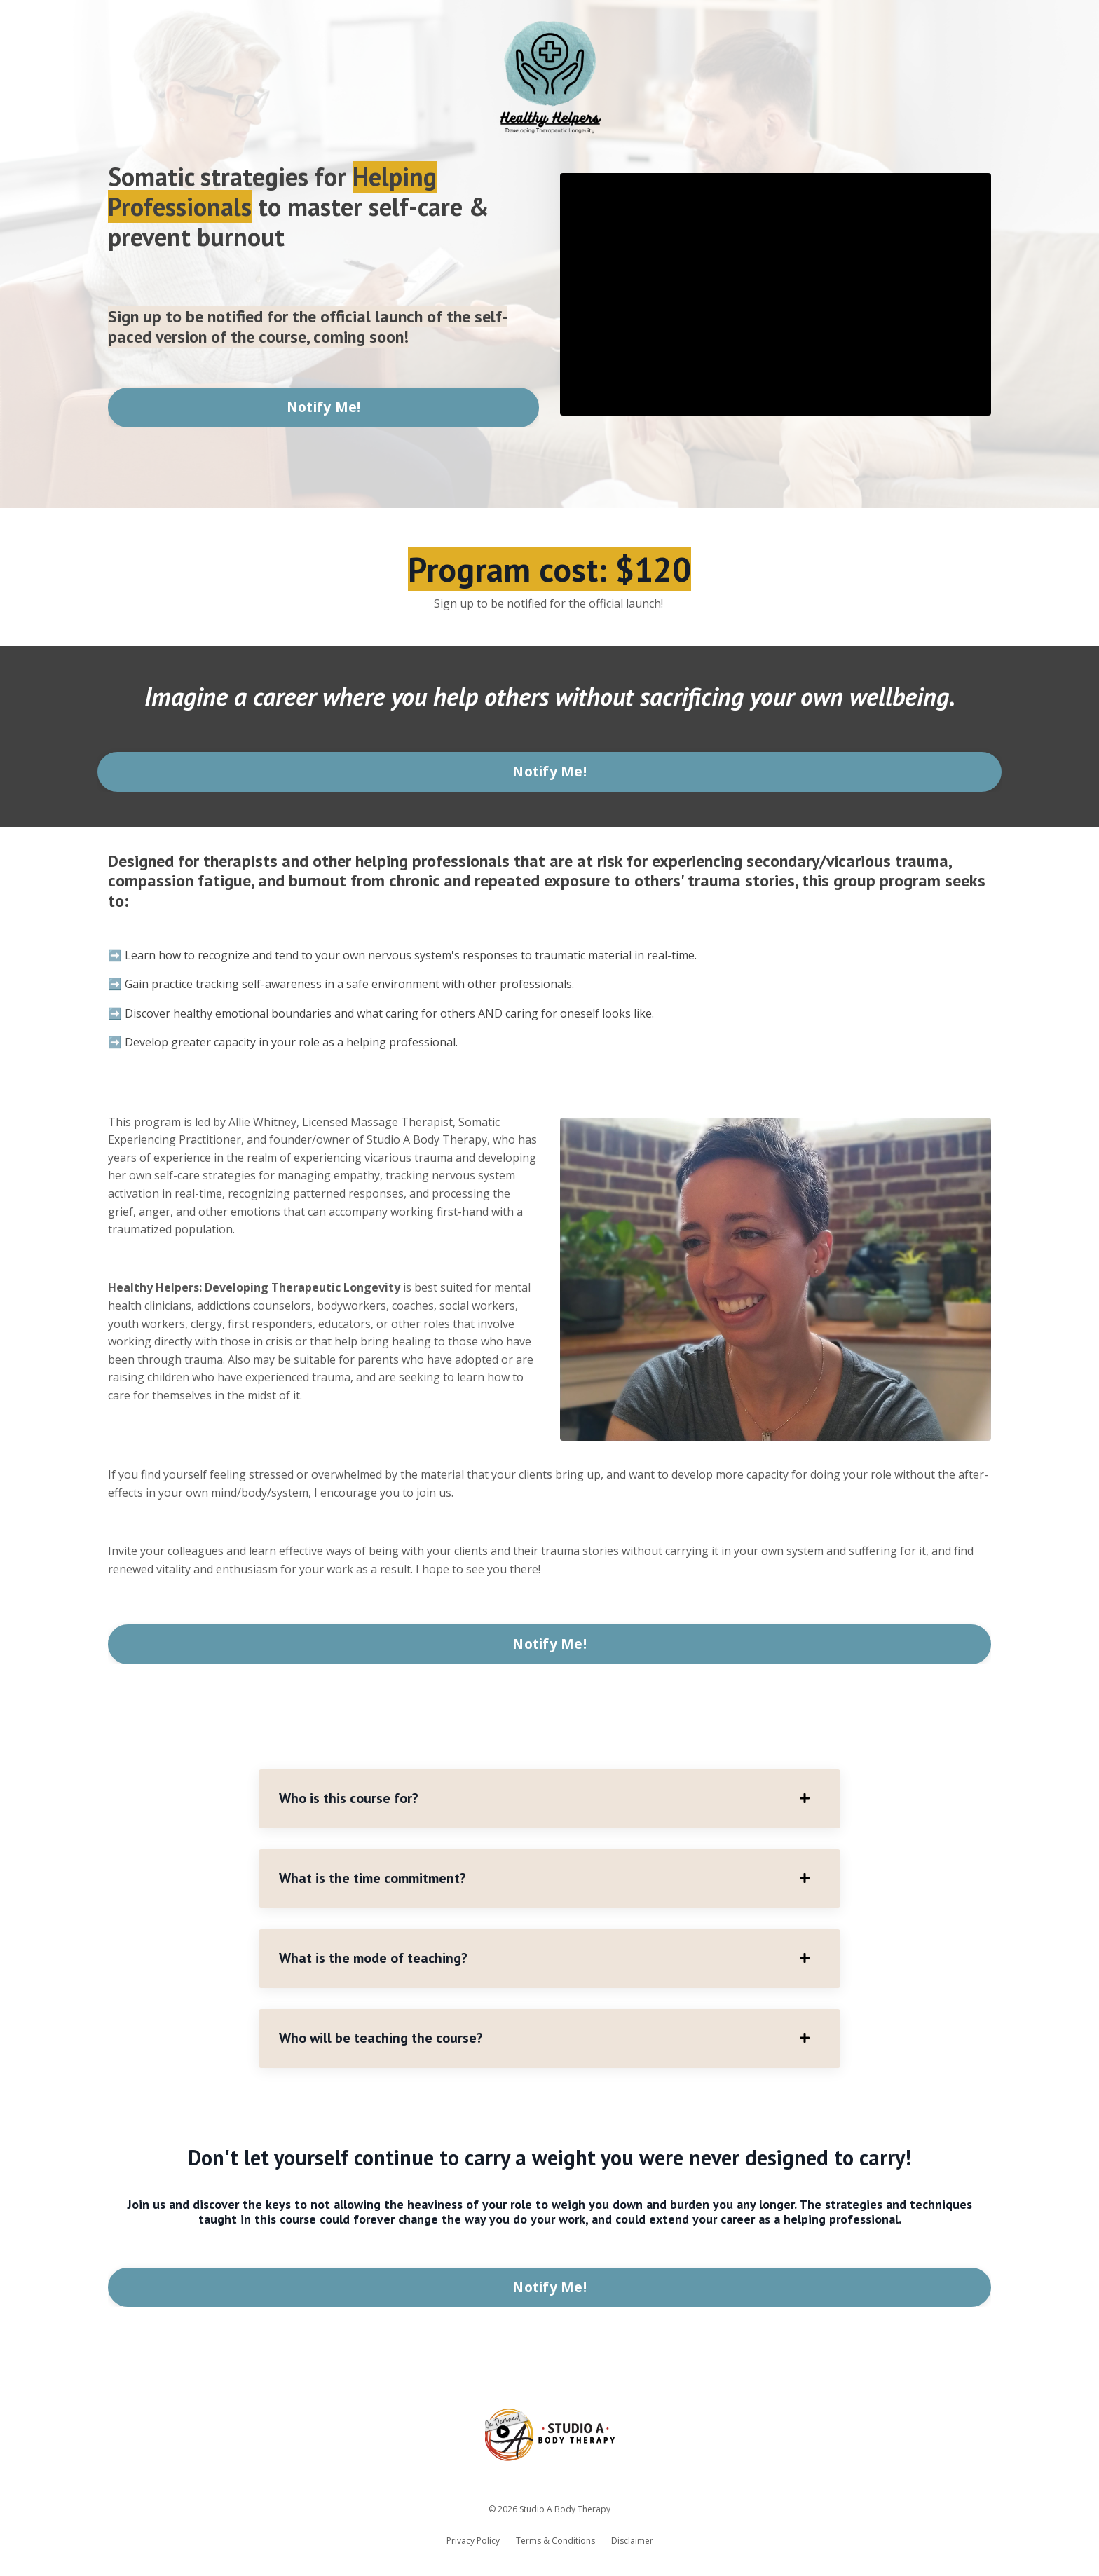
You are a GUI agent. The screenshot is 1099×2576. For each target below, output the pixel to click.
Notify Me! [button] (324, 406)
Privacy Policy (473, 2544)
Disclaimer (632, 2544)
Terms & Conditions (555, 2544)
